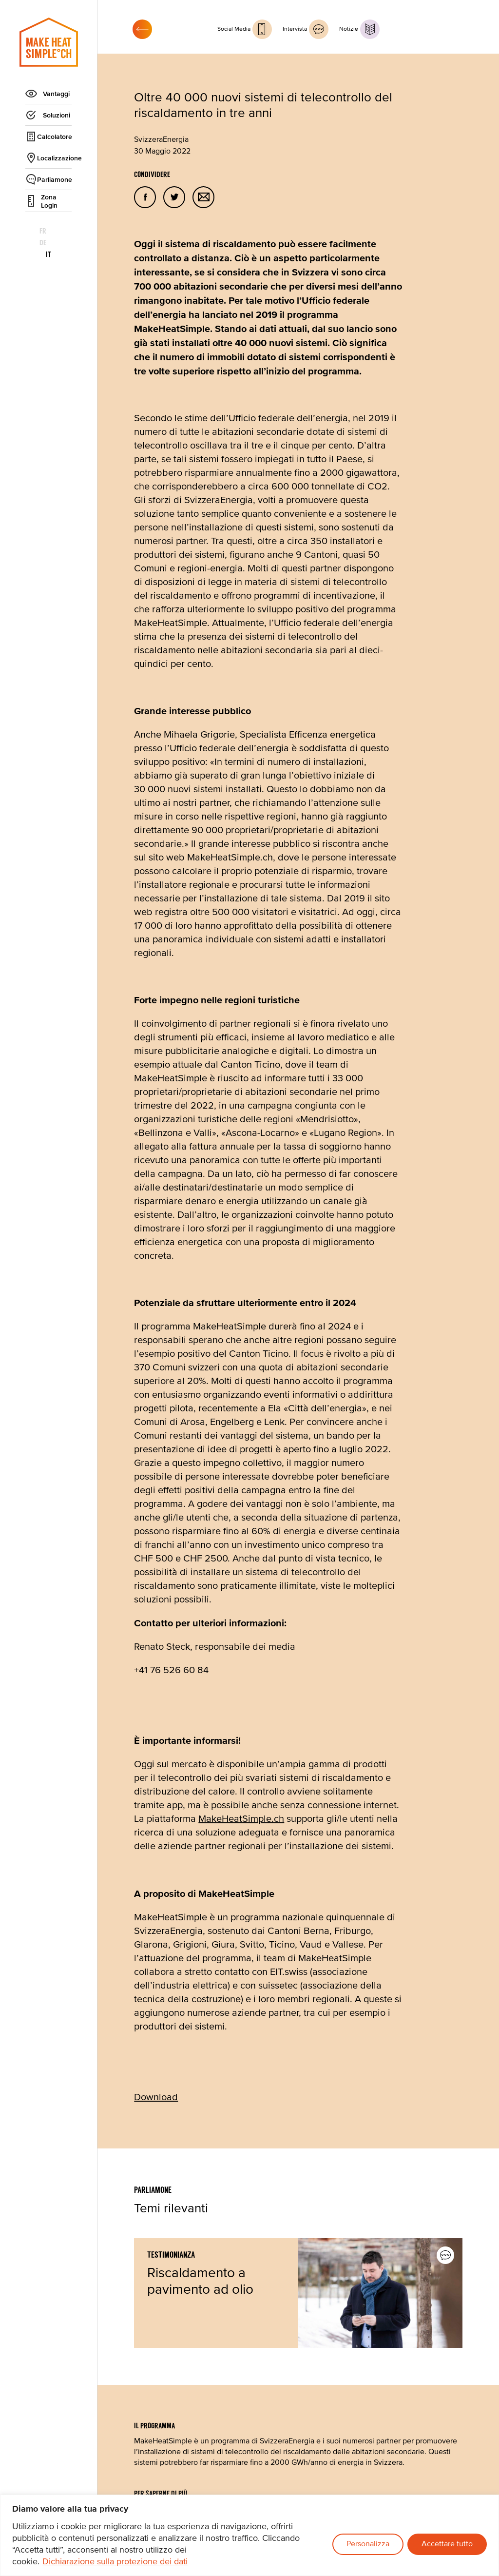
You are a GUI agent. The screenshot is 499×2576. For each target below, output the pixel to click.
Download (156, 2097)
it (68, 231)
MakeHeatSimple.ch (241, 1819)
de (49, 231)
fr (29, 231)
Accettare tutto (447, 2544)
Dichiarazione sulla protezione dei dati (115, 2561)
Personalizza (367, 2544)
